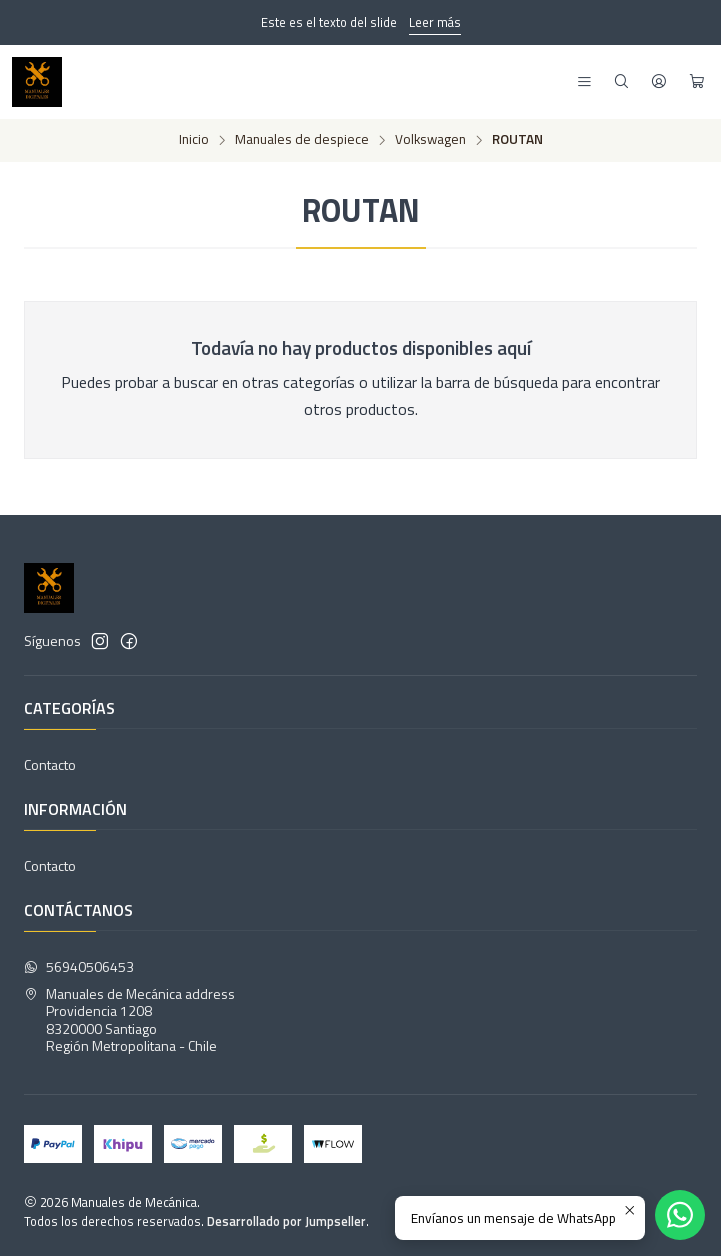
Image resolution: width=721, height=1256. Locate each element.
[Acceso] (659, 82)
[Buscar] (621, 82)
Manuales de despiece (302, 140)
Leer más (435, 22)
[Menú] (584, 82)
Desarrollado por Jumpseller (286, 1221)
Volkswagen (430, 140)
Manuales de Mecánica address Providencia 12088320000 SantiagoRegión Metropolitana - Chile (129, 1020)
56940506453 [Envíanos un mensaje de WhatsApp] (79, 966)
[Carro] (697, 82)
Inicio (194, 140)
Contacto (50, 764)
